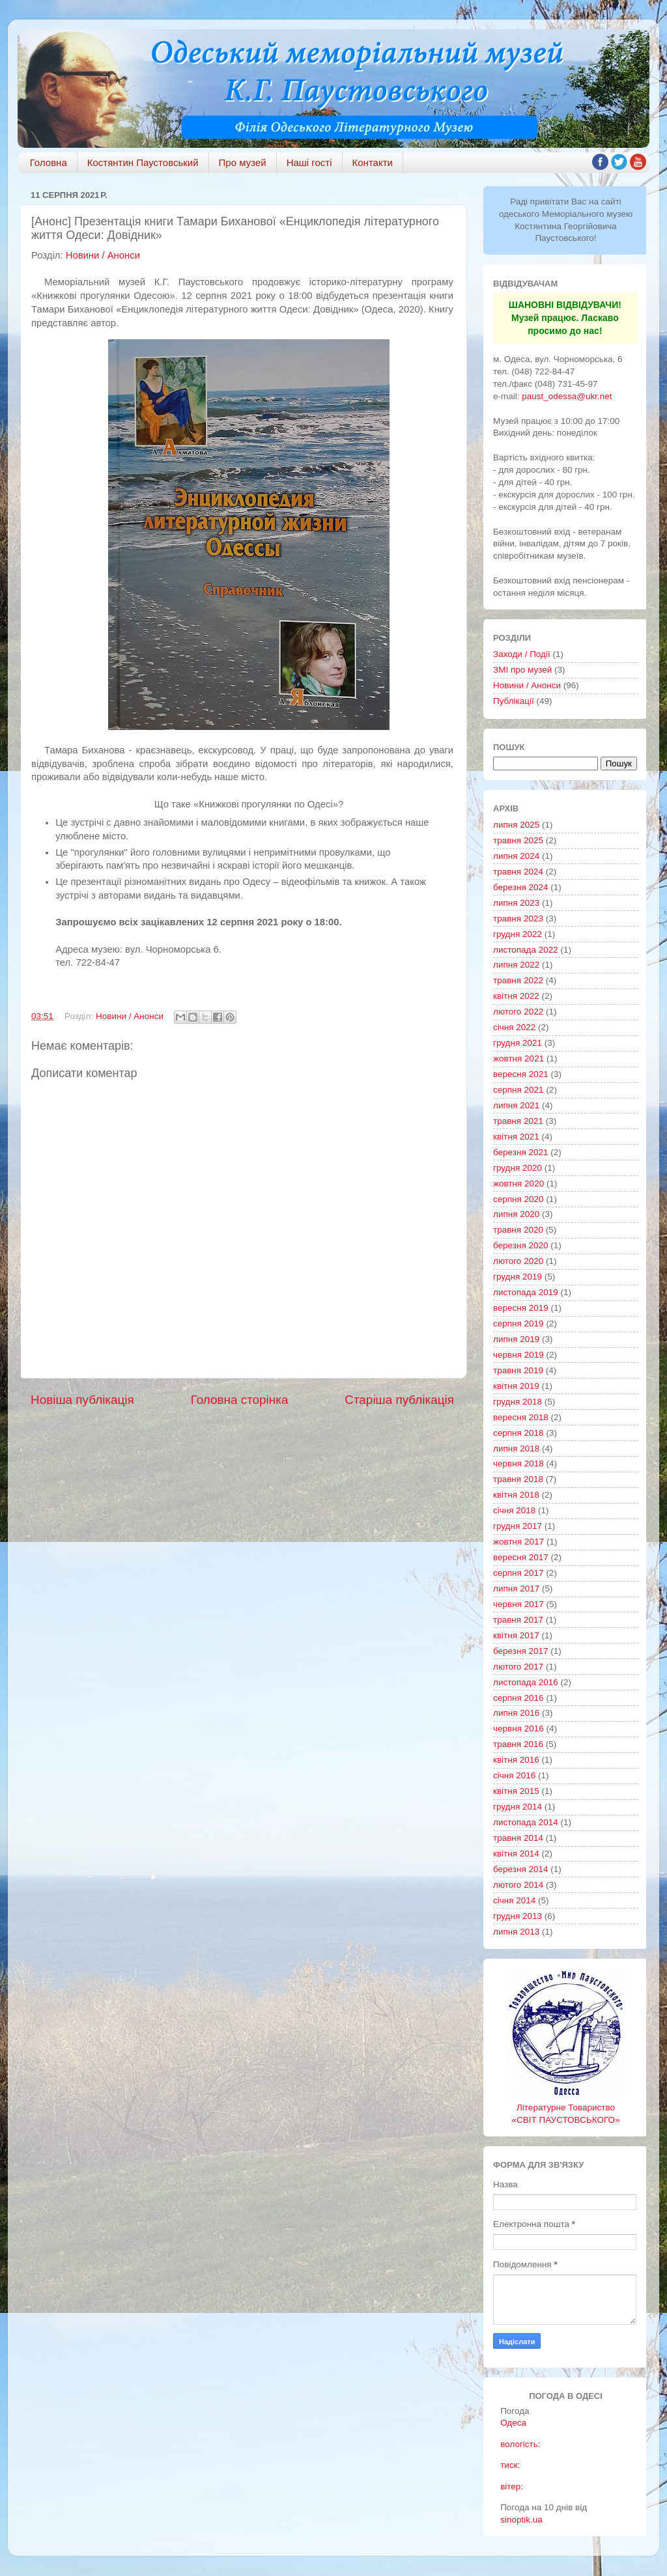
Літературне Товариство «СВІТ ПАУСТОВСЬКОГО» (566, 2107)
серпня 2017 (518, 1573)
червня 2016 (518, 1728)
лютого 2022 (518, 1011)
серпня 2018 (518, 1433)
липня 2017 (516, 1588)
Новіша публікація (82, 1400)
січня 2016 (514, 1775)
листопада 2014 (525, 1822)
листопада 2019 (525, 1292)
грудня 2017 (517, 1526)
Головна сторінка (240, 1400)
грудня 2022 (517, 934)
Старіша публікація (399, 1400)
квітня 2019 (516, 1386)
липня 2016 (516, 1713)
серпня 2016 (518, 1698)
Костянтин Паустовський (143, 162)
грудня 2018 (517, 1402)
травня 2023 (518, 918)
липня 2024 (516, 856)
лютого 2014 (518, 1885)
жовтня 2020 (518, 1183)
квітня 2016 (516, 1760)
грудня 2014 (517, 1807)
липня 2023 (516, 903)
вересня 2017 (520, 1557)
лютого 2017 (518, 1667)
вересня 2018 (520, 1417)
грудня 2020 (517, 1168)
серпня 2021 (518, 1090)
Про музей (242, 162)
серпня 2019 (518, 1323)
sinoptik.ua (521, 2520)
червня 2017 (518, 1604)
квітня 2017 (516, 1635)
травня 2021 (518, 1121)
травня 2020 (518, 1230)
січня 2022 (514, 1027)
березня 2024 (520, 887)
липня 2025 (516, 825)
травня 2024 (518, 871)
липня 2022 (516, 965)
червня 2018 (518, 1463)
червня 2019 (518, 1355)
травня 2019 (518, 1370)
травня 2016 (518, 1744)
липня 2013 (516, 1932)
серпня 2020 (518, 1199)
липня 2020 (516, 1214)
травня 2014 (518, 1838)
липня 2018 (516, 1448)
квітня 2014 (516, 1853)
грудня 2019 (517, 1276)
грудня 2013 (517, 1916)
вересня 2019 (520, 1308)
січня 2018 (514, 1510)
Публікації (513, 701)
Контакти (372, 162)
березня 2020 (520, 1245)
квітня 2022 (516, 996)
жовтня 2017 (518, 1542)
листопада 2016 (525, 1682)
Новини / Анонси (103, 255)
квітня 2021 (516, 1136)
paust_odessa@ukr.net (567, 396)
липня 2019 (516, 1339)
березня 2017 (520, 1651)
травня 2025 (518, 840)
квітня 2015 (516, 1791)
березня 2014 (520, 1869)
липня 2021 (516, 1105)
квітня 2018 (516, 1495)
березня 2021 (520, 1152)
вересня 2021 (520, 1074)
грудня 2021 (517, 1043)
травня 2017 (518, 1620)
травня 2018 (518, 1479)
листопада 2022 (525, 950)
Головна (48, 162)
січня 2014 (514, 1900)
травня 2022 (518, 980)
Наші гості (309, 162)
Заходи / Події (521, 654)
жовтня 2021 (518, 1058)
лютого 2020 (518, 1261)
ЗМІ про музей (522, 670)
